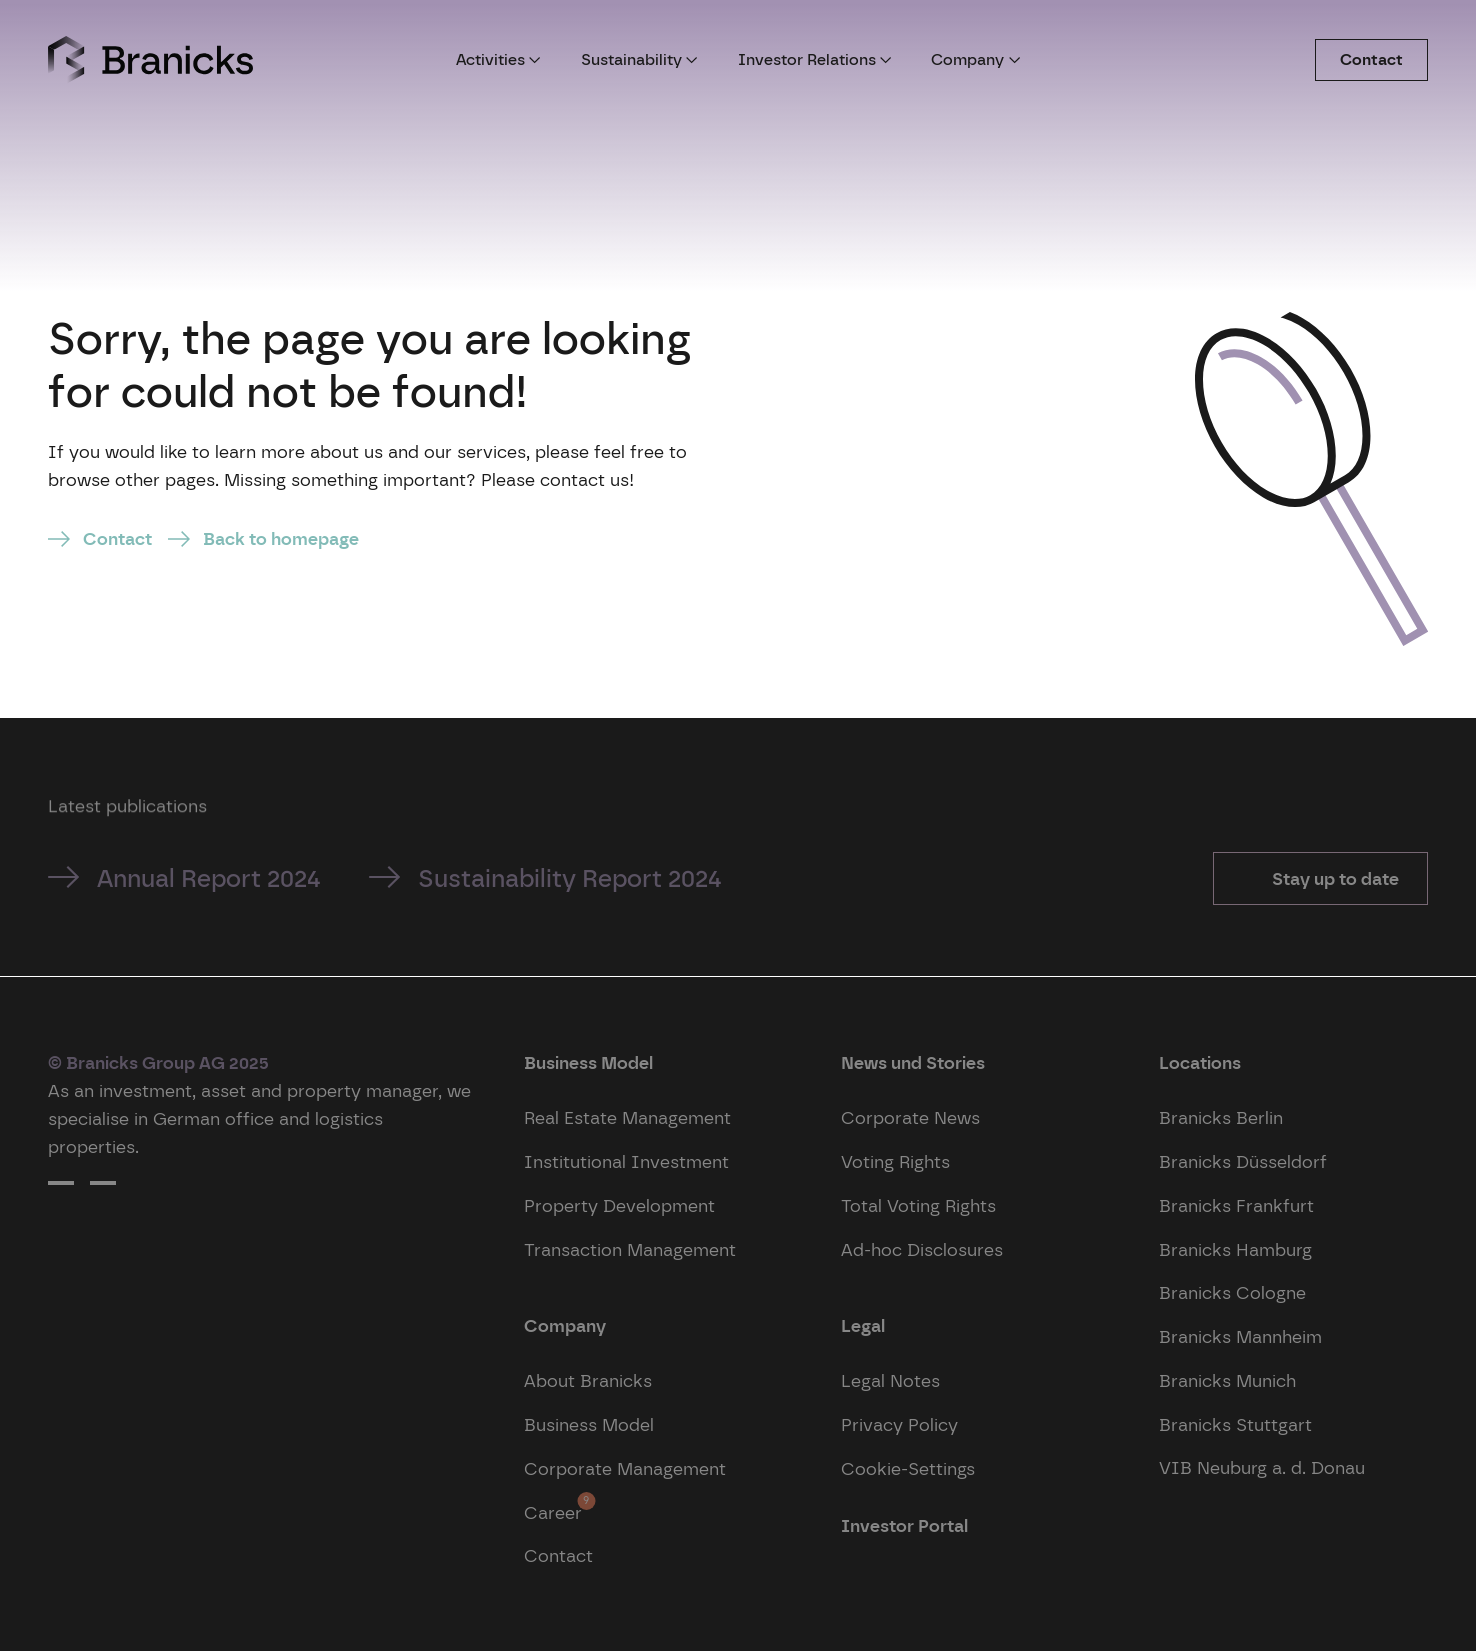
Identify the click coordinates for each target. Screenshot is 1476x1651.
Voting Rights (895, 1161)
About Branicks (588, 1380)
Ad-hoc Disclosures (922, 1249)
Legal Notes (890, 1380)
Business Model (589, 1424)
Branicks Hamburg (1235, 1249)
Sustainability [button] (639, 59)
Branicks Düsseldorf (1243, 1161)
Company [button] (975, 59)
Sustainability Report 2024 (570, 878)
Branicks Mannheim (1240, 1336)
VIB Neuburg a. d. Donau (1262, 1467)
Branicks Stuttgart (1235, 1424)
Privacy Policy (899, 1424)
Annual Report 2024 (209, 878)
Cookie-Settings (908, 1468)
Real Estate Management (627, 1117)
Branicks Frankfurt (1236, 1205)
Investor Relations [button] (815, 59)
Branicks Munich (1227, 1380)
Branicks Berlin (1221, 1117)
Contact (1371, 59)
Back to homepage (281, 538)
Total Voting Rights (918, 1205)
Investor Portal (904, 1525)
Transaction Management (630, 1249)
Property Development (619, 1205)
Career (553, 1507)
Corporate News (910, 1117)
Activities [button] (498, 59)
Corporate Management (625, 1468)
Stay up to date (1333, 878)
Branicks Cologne (1232, 1292)
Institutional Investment (626, 1161)
